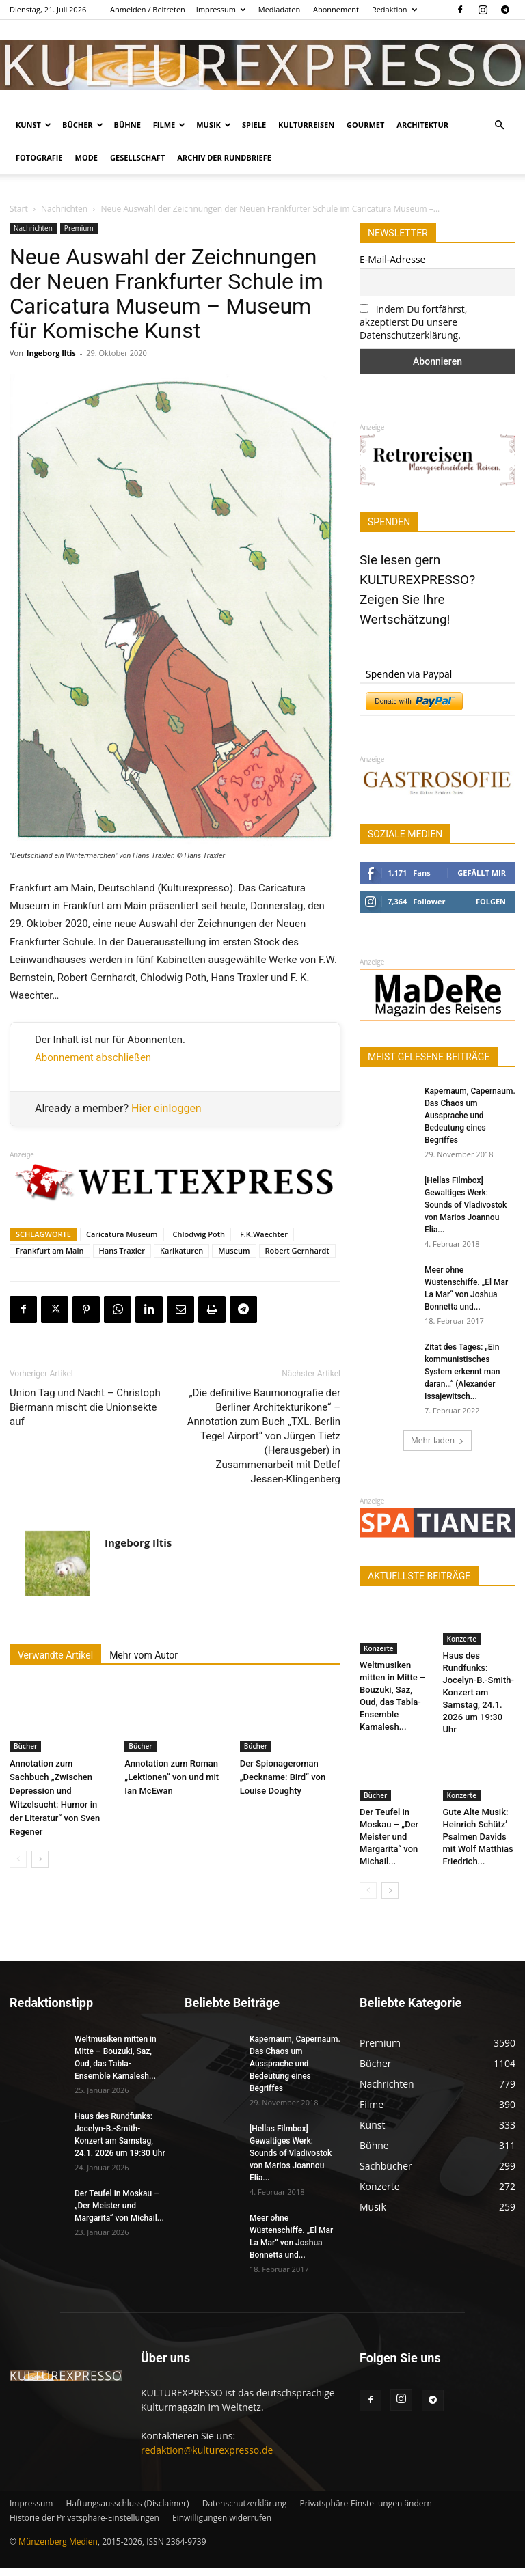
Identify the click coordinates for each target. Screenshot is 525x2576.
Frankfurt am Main (50, 1250)
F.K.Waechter (264, 1234)
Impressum (220, 9)
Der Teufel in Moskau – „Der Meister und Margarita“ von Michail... (389, 1845)
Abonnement (336, 9)
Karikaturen (181, 1250)
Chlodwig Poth (199, 1234)
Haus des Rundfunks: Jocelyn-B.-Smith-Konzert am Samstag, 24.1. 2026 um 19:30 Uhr (478, 1702)
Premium (79, 228)
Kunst (33, 125)
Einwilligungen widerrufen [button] (221, 2525)
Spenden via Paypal (409, 673)
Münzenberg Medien (58, 2549)
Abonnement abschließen (93, 1057)
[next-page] (40, 1859)
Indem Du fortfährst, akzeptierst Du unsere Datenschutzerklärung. (413, 322)
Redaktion (394, 9)
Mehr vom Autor (143, 1655)
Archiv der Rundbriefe (224, 157)
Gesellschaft (137, 157)
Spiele (254, 125)
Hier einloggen (166, 1108)
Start (19, 208)
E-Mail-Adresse (392, 259)
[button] (499, 125)
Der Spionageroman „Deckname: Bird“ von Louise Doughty (283, 1777)
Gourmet (365, 125)
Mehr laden (437, 1440)
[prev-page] (18, 1859)
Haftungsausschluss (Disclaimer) (127, 2511)
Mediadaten (279, 9)
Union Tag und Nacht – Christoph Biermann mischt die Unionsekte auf (85, 1407)
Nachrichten (64, 208)
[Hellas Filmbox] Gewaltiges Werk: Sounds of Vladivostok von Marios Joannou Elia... (466, 1205)
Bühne (127, 125)
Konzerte (378, 1648)
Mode (86, 157)
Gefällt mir (481, 873)
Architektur (422, 125)
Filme (169, 125)
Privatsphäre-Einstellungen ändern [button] (365, 2511)
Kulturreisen (306, 125)
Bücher (82, 125)
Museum (234, 1250)
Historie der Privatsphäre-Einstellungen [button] (84, 2525)
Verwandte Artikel (55, 1655)
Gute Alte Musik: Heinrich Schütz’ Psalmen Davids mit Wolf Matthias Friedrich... (478, 1845)
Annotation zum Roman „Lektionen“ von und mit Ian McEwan (171, 1777)
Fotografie (39, 157)
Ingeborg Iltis (51, 353)
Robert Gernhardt (297, 1250)
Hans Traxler (122, 1250)
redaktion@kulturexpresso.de (207, 2457)
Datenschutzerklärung (244, 2511)
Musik (213, 125)
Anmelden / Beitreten (147, 9)
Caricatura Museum (122, 1234)
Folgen (491, 901)
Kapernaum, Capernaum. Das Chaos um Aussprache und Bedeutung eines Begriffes (470, 1115)
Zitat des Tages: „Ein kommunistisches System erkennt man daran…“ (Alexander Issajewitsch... (462, 1371)
